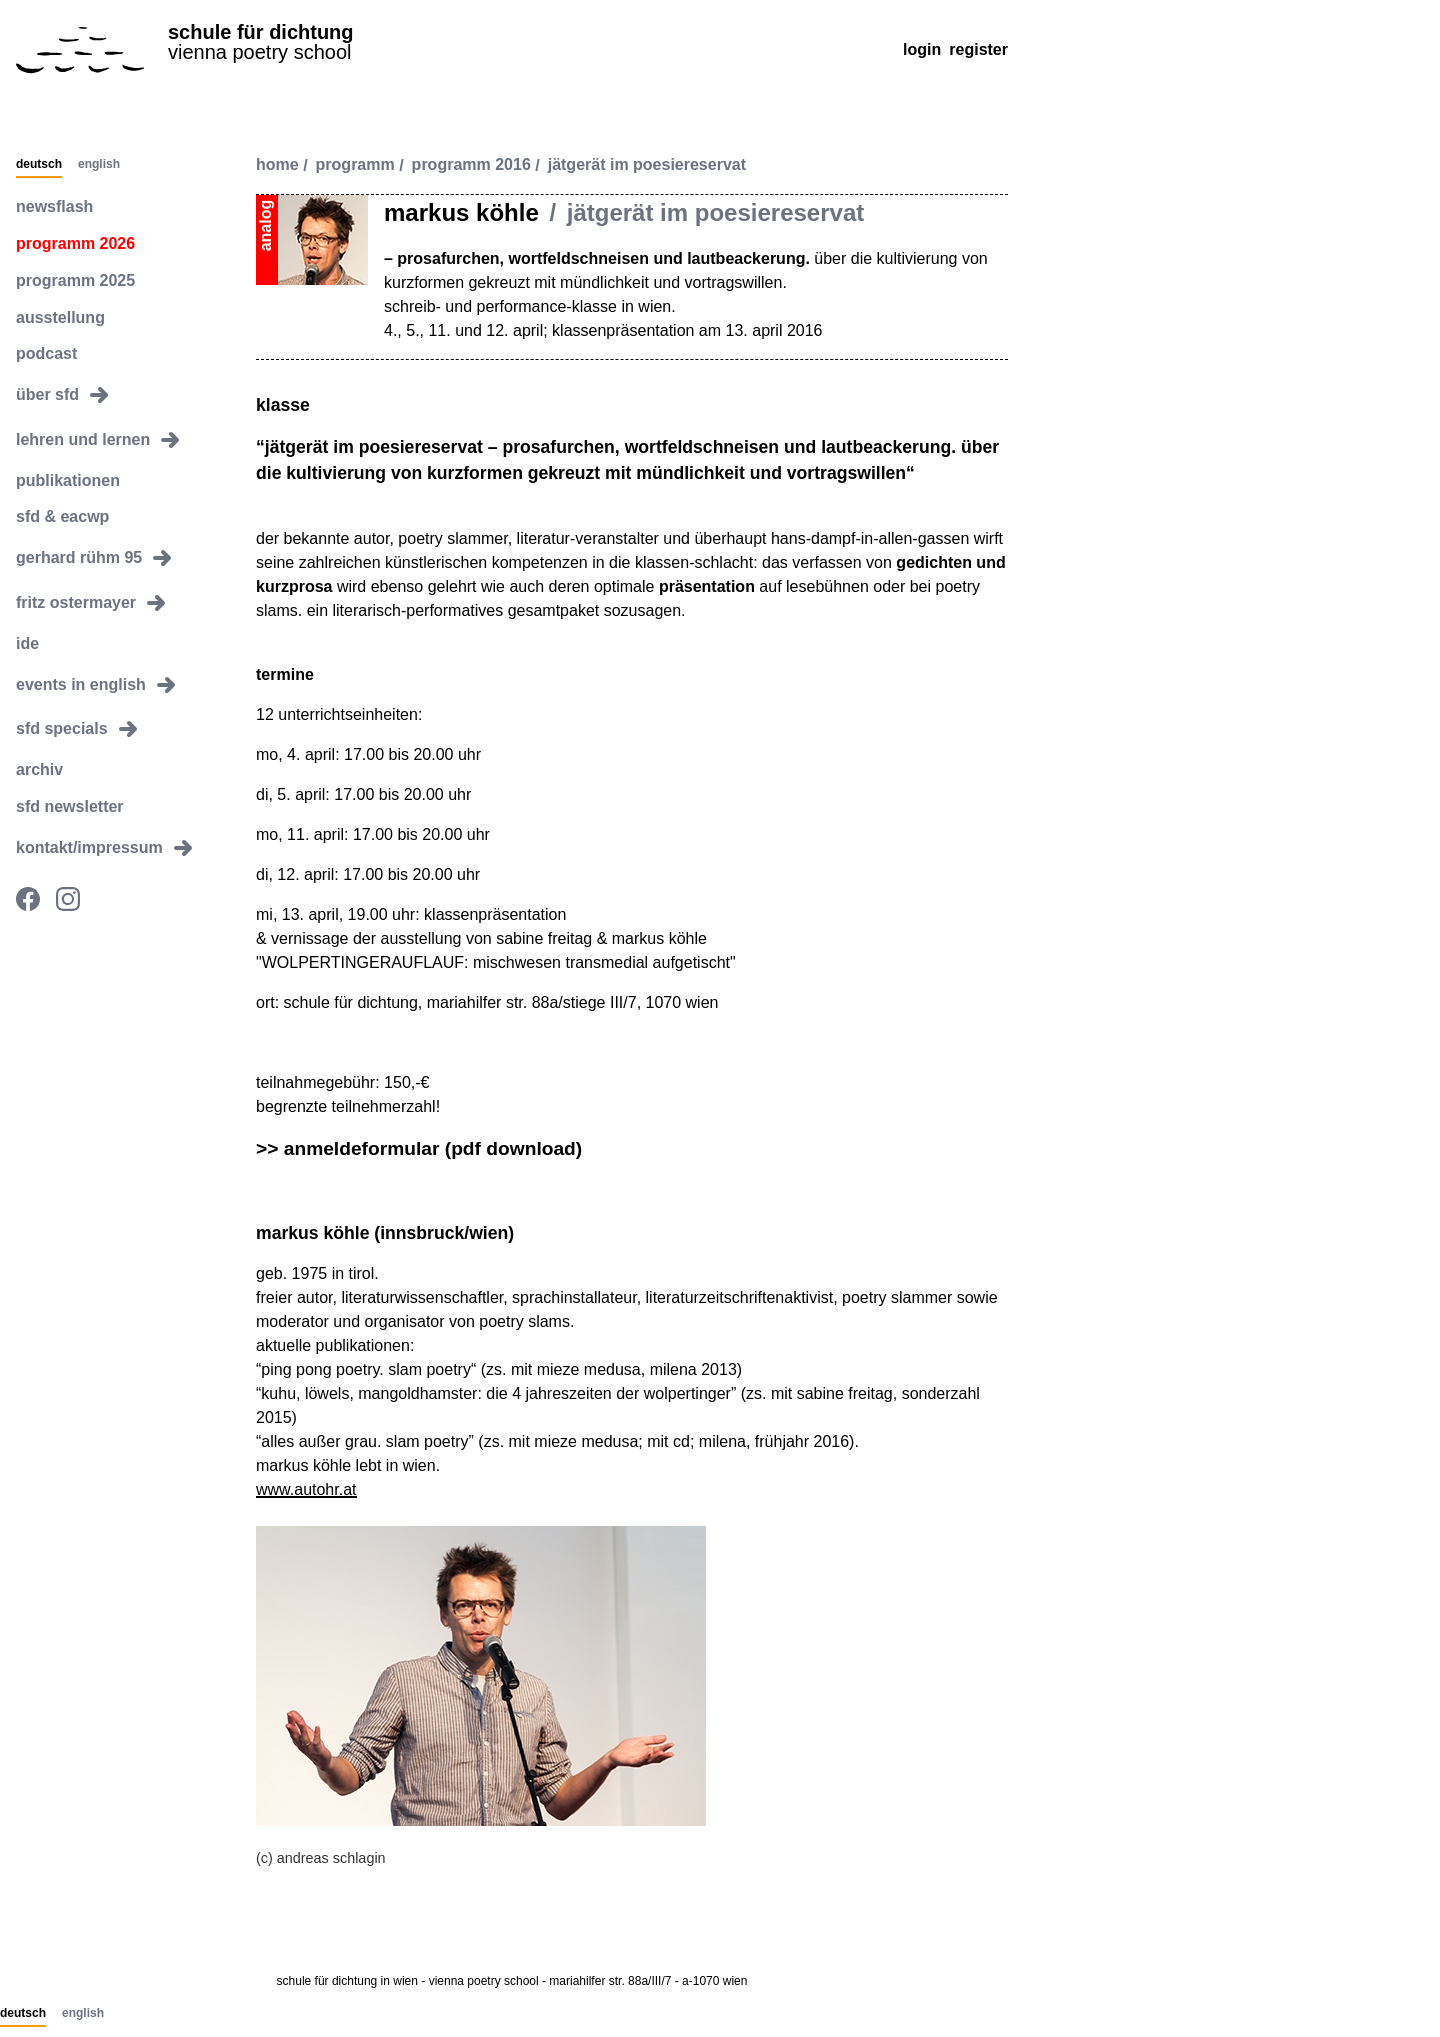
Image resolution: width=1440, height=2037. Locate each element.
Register (978, 49)
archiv (39, 769)
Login (922, 49)
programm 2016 (471, 165)
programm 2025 (75, 280)
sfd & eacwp (62, 516)
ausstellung (60, 317)
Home (277, 165)
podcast (46, 353)
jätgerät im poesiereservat (647, 165)
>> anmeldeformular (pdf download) (419, 1148)
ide (27, 643)
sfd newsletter (70, 806)
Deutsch (39, 165)
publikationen (68, 480)
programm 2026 (75, 243)
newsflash (54, 206)
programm (355, 165)
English (99, 165)
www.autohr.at (306, 1489)
